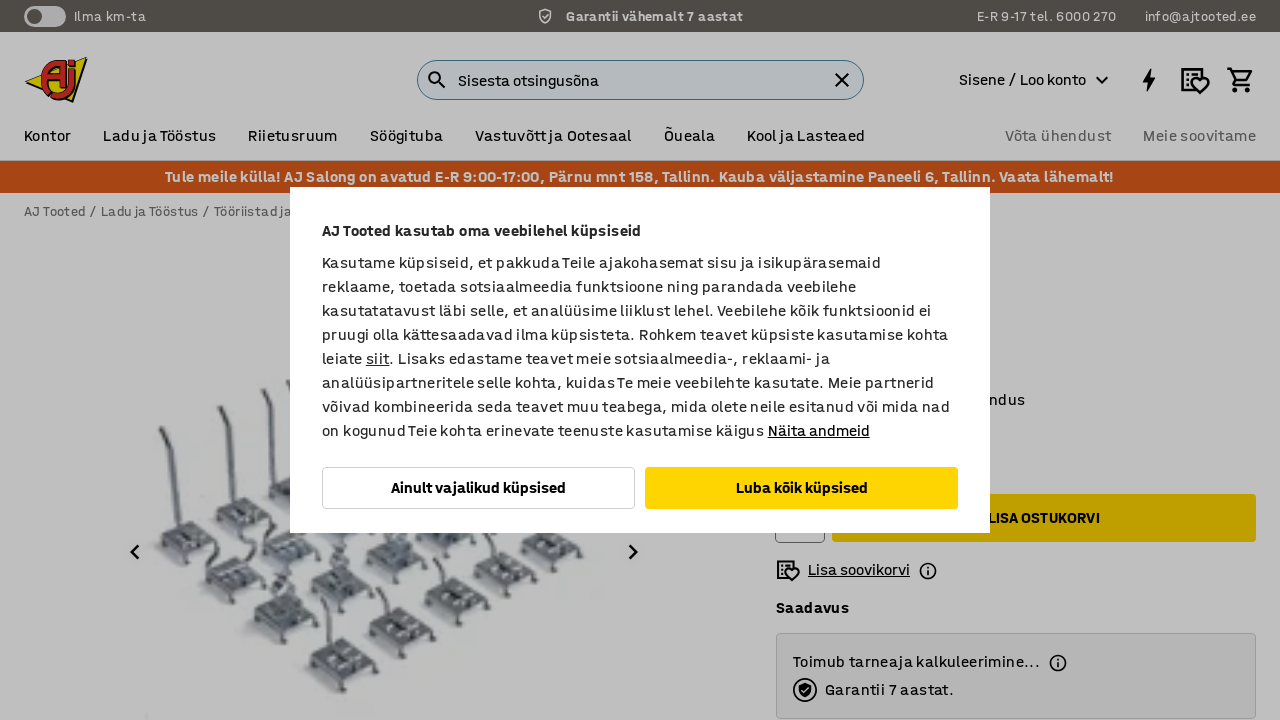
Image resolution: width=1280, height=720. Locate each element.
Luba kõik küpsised (802, 487)
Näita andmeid (819, 430)
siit (378, 358)
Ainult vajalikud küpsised (478, 487)
